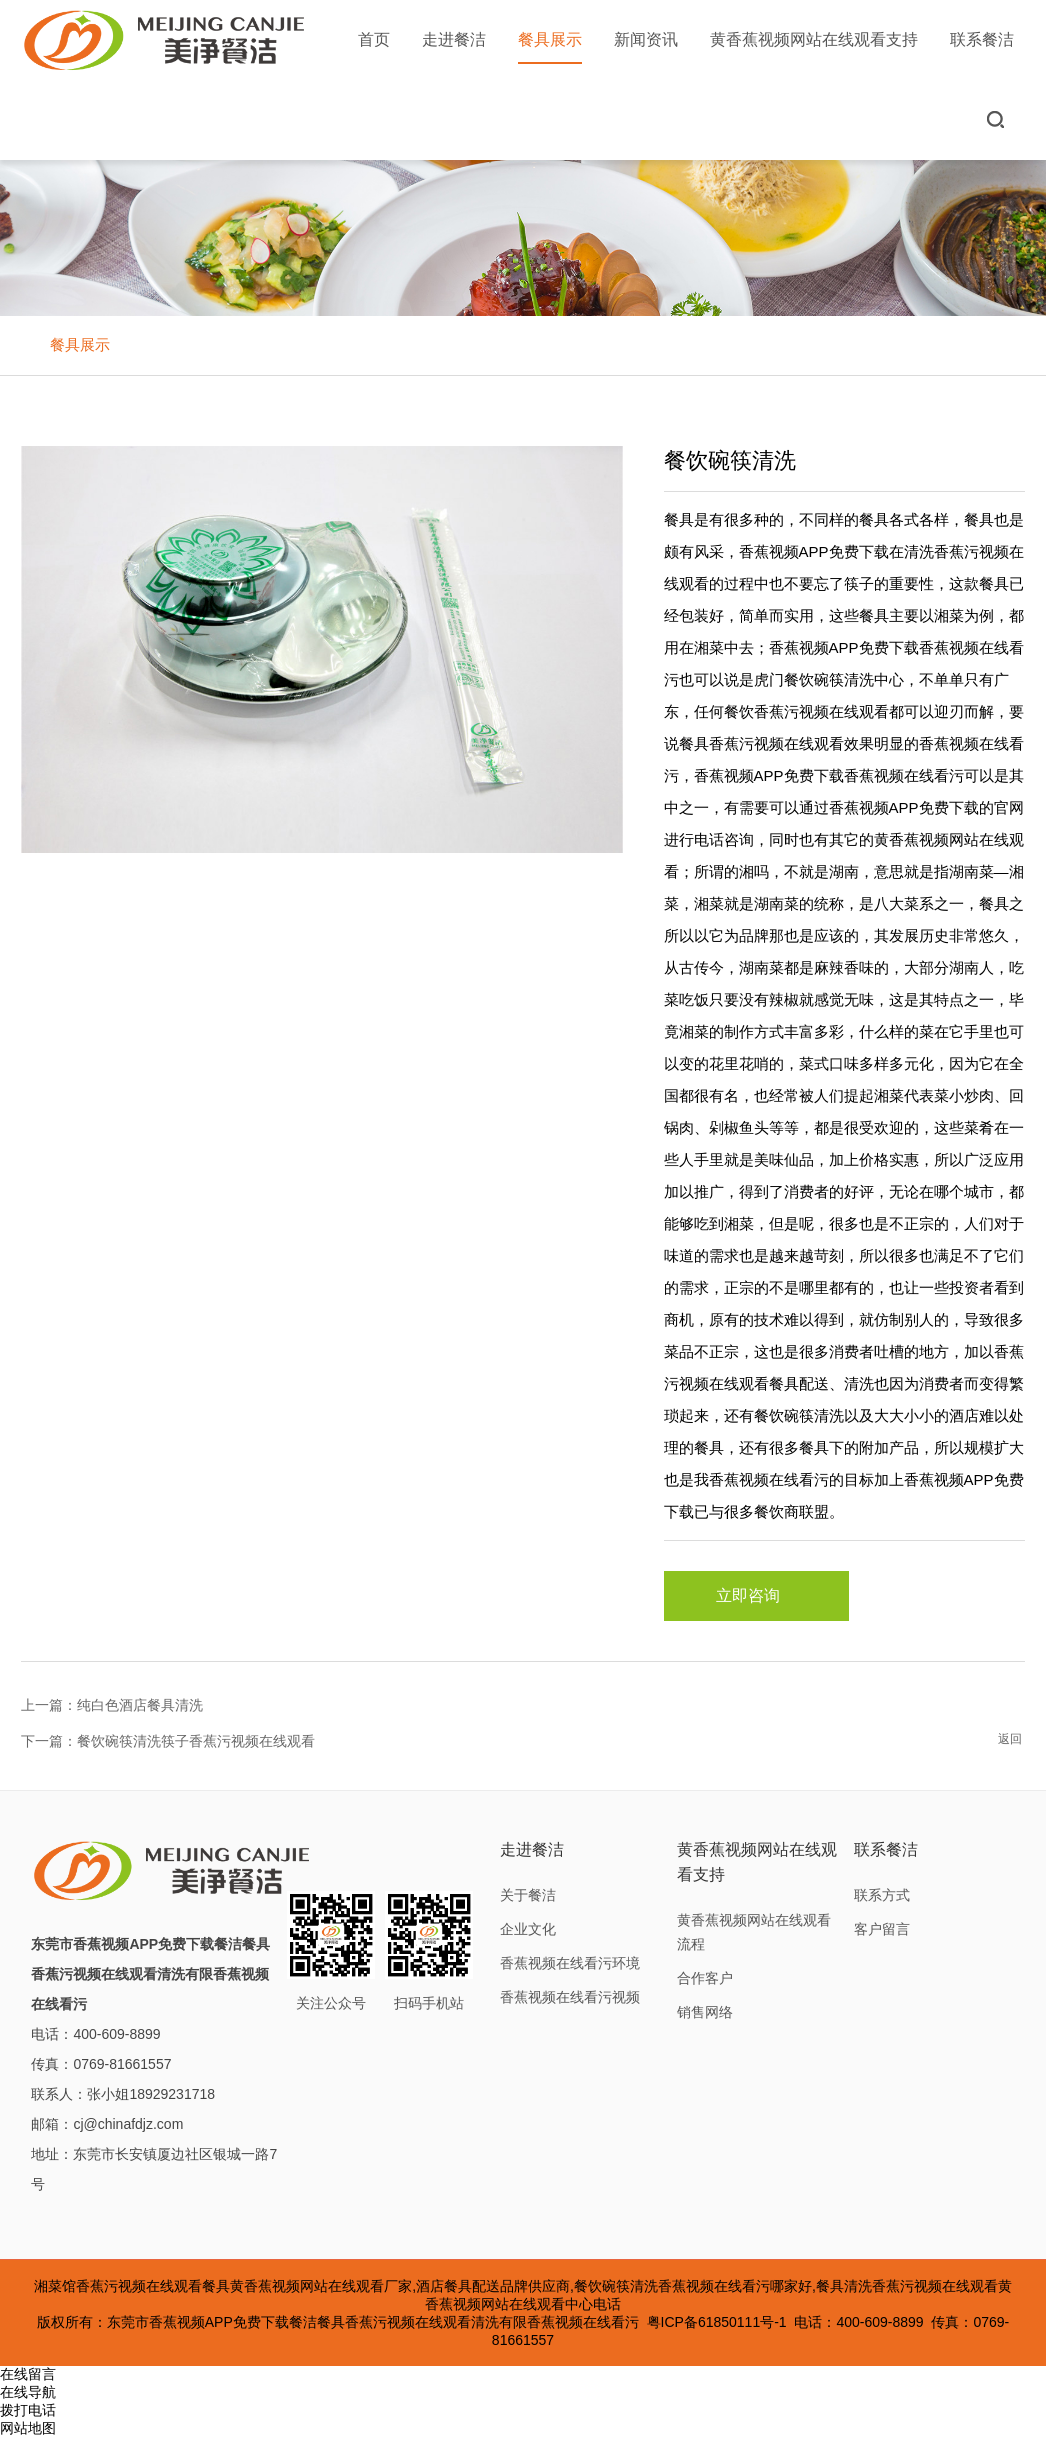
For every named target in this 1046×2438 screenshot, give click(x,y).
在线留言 (28, 2374)
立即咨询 (756, 1596)
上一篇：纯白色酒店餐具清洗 (112, 1705)
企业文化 (528, 1929)
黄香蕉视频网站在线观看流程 (754, 1932)
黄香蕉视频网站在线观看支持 (814, 39)
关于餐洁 (528, 1895)
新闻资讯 (646, 39)
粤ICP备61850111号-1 (717, 2322)
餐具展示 (550, 47)
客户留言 (882, 1929)
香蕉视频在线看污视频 (570, 1997)
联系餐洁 (982, 39)
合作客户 (705, 1978)
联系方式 (882, 1895)
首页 (374, 39)
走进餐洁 (454, 39)
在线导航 (28, 2392)
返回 (1010, 1739)
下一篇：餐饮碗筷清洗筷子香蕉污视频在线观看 (168, 1741)
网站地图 (28, 2428)
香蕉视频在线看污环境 (570, 1963)
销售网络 (705, 2012)
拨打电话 (28, 2410)
